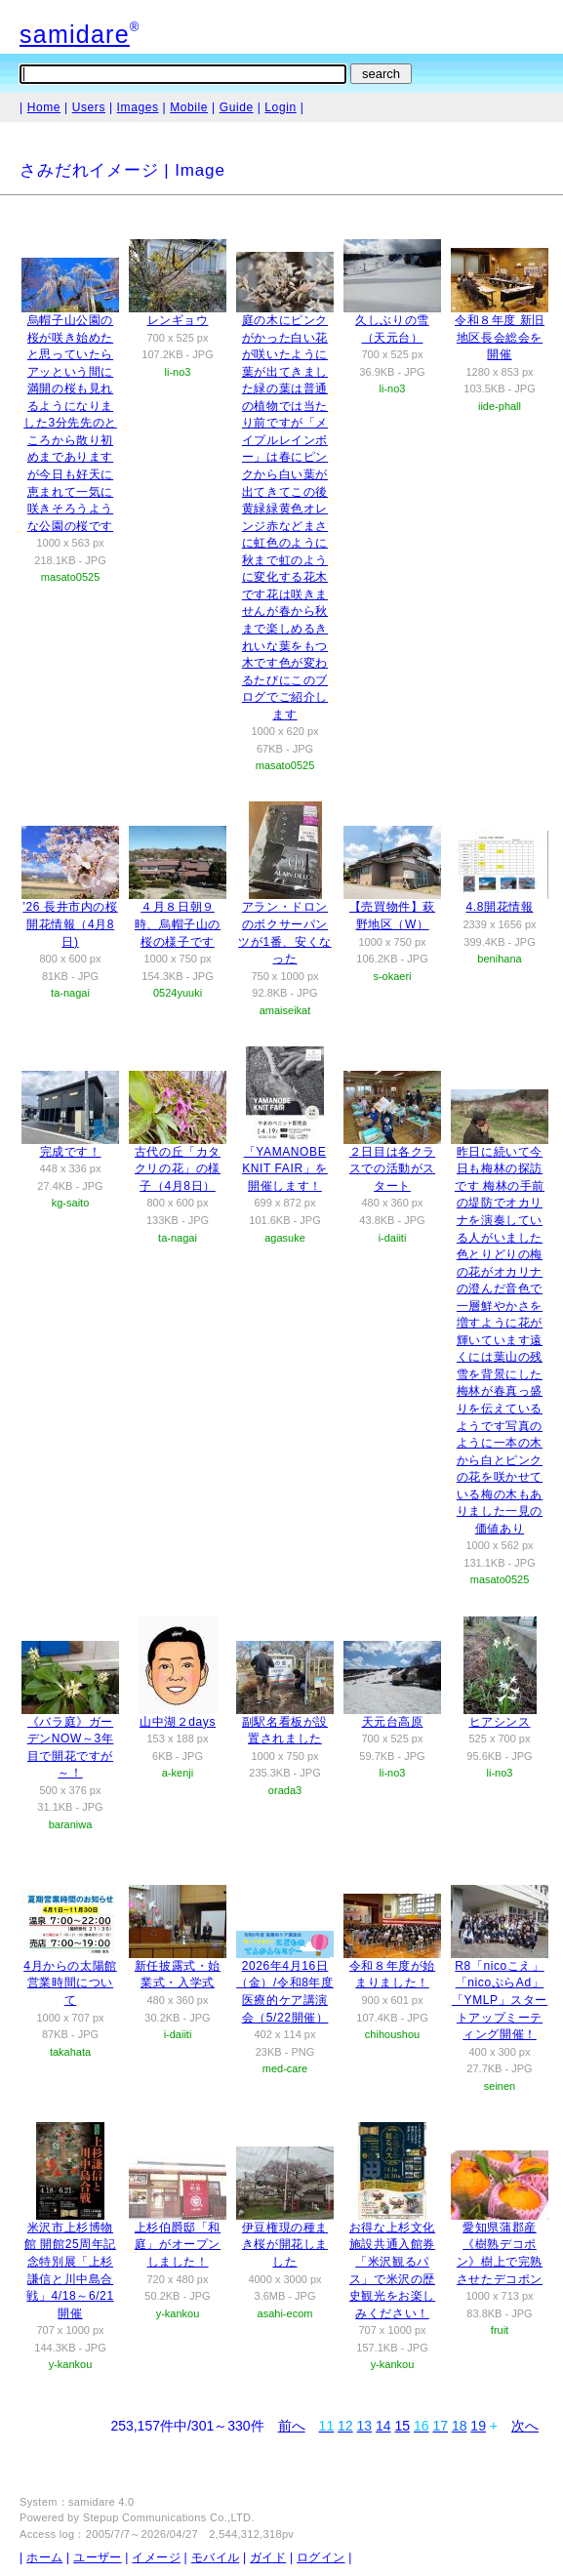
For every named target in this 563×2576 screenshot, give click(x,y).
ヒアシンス (500, 1722)
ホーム (44, 2557)
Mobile (189, 107)
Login (280, 107)
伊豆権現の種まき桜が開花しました (285, 2245)
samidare (75, 34)
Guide (237, 107)
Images (138, 107)
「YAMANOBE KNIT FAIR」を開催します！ (285, 1169)
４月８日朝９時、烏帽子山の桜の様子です (178, 924)
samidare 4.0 (101, 2502)
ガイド (268, 2557)
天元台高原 (392, 1722)
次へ (525, 2425)
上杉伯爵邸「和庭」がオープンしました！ (178, 2245)
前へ (291, 2425)
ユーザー (97, 2557)
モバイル (215, 2557)
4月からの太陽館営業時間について (69, 1983)
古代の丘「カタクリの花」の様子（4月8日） (178, 1169)
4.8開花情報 (500, 907)
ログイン (320, 2557)
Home (43, 107)
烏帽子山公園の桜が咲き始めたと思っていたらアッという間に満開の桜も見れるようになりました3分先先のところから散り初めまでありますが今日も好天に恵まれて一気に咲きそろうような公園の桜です (69, 423)
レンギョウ (178, 320)
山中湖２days (178, 1722)
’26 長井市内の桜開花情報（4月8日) (69, 924)
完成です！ (70, 1152)
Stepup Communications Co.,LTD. (169, 2517)
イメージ (156, 2557)
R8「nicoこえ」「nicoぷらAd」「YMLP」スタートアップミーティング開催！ (499, 2000)
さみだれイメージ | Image (122, 170)
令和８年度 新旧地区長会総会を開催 (499, 337)
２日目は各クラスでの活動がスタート (392, 1169)
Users (88, 107)
